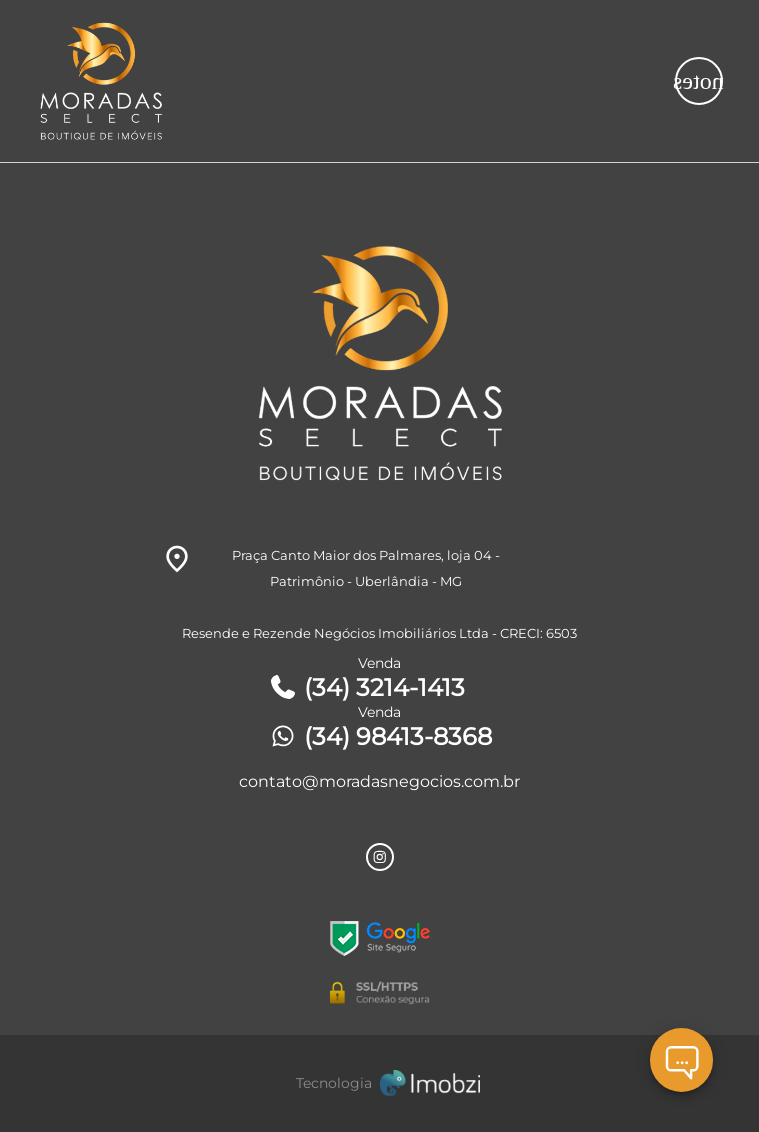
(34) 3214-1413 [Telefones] (366, 687)
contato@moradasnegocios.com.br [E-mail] (379, 781)
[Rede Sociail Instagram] (380, 857)
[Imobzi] (380, 1083)
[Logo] (293, 81)
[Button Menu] (699, 81)
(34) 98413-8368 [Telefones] (380, 736)
